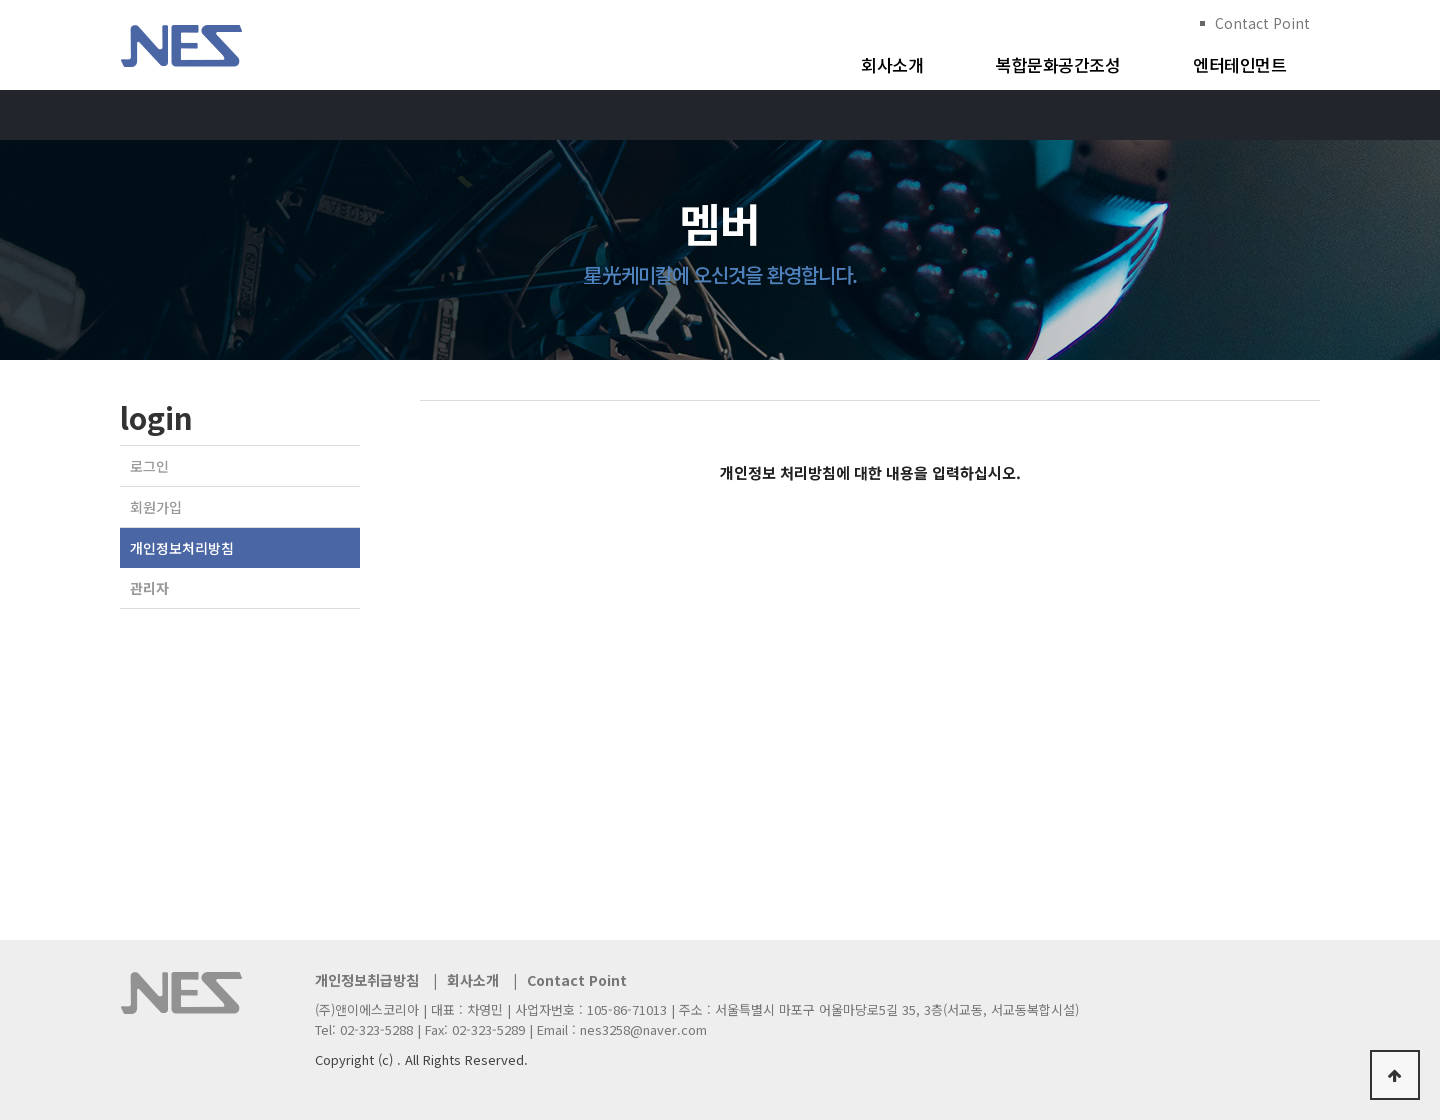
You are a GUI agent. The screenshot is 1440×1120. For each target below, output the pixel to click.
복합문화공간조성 (1058, 64)
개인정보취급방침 (367, 980)
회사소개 (892, 64)
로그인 (149, 466)
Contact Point (1262, 23)
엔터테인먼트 (1239, 64)
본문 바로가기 (0, 0)
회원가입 (156, 507)
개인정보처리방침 (182, 548)
